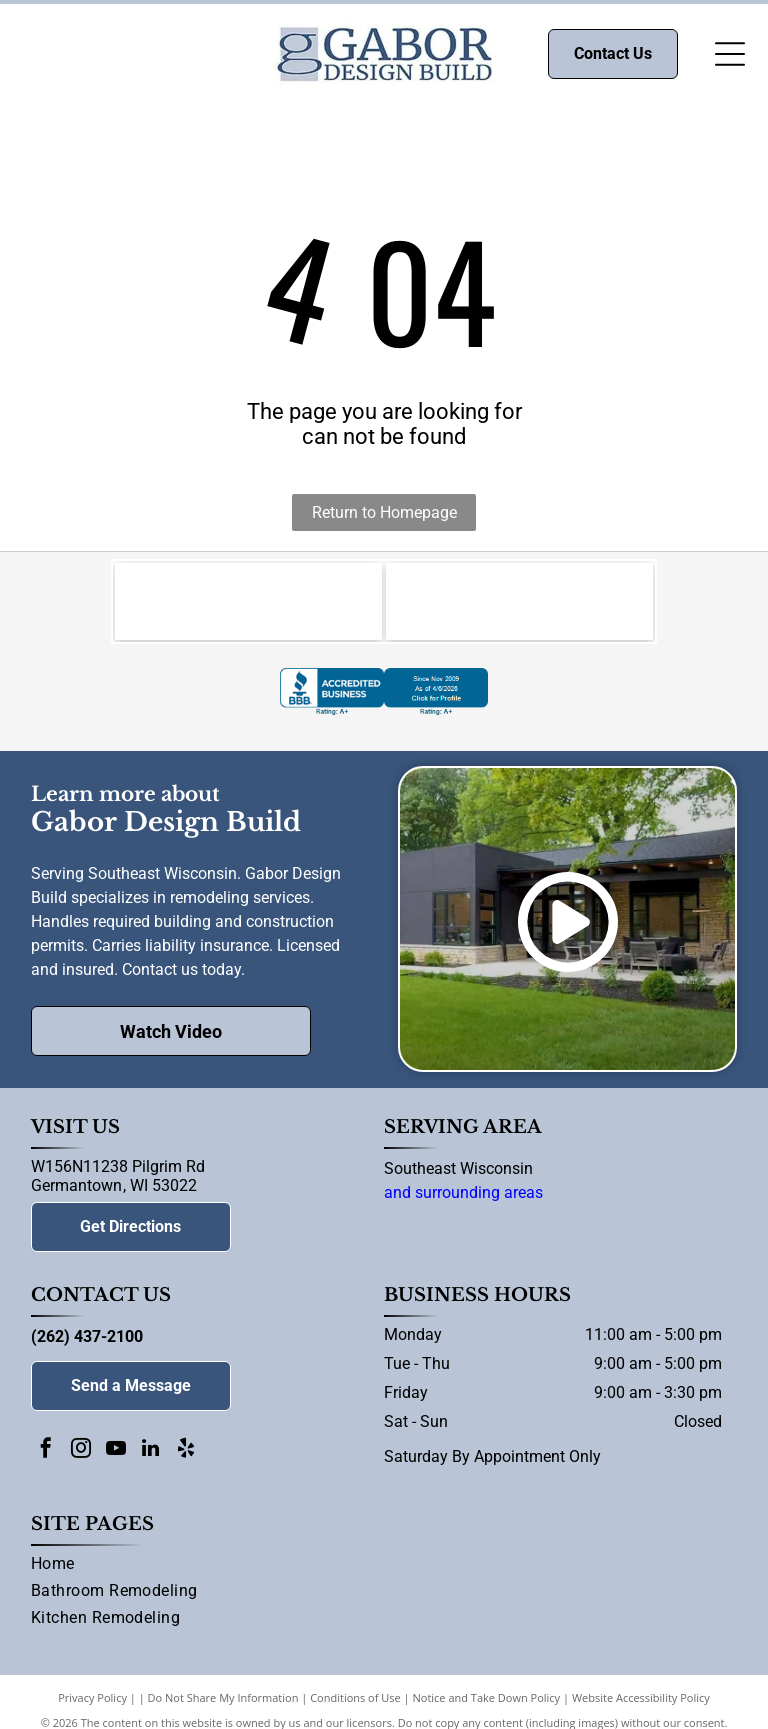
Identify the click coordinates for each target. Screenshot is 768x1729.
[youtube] (116, 1453)
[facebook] (46, 1453)
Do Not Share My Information (223, 1700)
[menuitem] (384, 1570)
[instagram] (81, 1453)
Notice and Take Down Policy (487, 1700)
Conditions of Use (355, 1700)
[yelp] (186, 1453)
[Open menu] (730, 54)
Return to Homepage (384, 512)
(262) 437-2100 (87, 1339)
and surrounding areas (463, 1195)
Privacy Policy (92, 1700)
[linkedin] (151, 1453)
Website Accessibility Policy (641, 1700)
